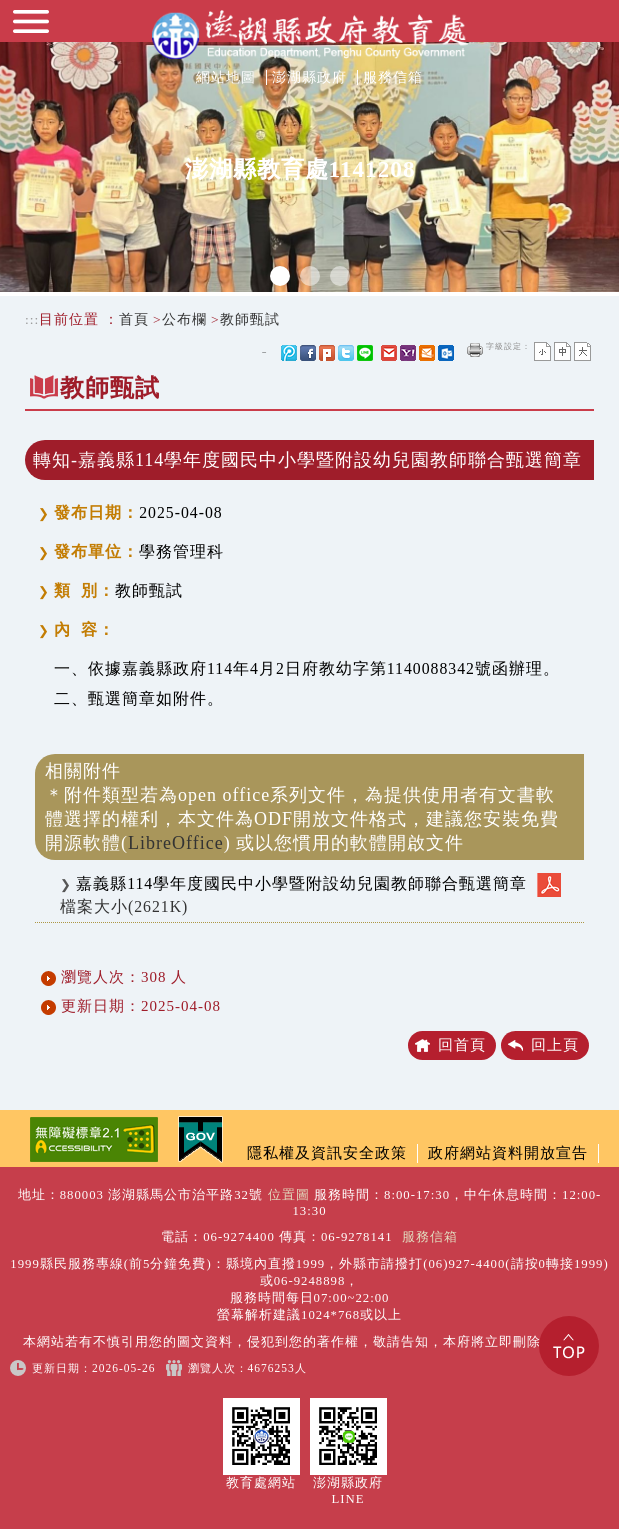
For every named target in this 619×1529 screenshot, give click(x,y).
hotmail (427, 353)
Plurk (327, 353)
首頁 (134, 319)
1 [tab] (280, 276)
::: (32, 319)
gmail (389, 353)
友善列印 (475, 350)
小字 (542, 351)
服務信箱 (393, 77)
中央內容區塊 (73, 430)
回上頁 (555, 1045)
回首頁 (462, 1045)
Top (569, 1346)
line (365, 353)
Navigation (33, 30)
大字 (582, 351)
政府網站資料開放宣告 (508, 1153)
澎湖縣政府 (309, 77)
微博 (289, 353)
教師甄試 (250, 319)
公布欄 (184, 319)
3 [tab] (340, 276)
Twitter (346, 353)
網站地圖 (226, 77)
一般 (562, 351)
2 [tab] (310, 276)
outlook (446, 353)
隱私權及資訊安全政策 (327, 1153)
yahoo (408, 353)
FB (308, 353)
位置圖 (289, 1195)
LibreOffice (176, 843)
